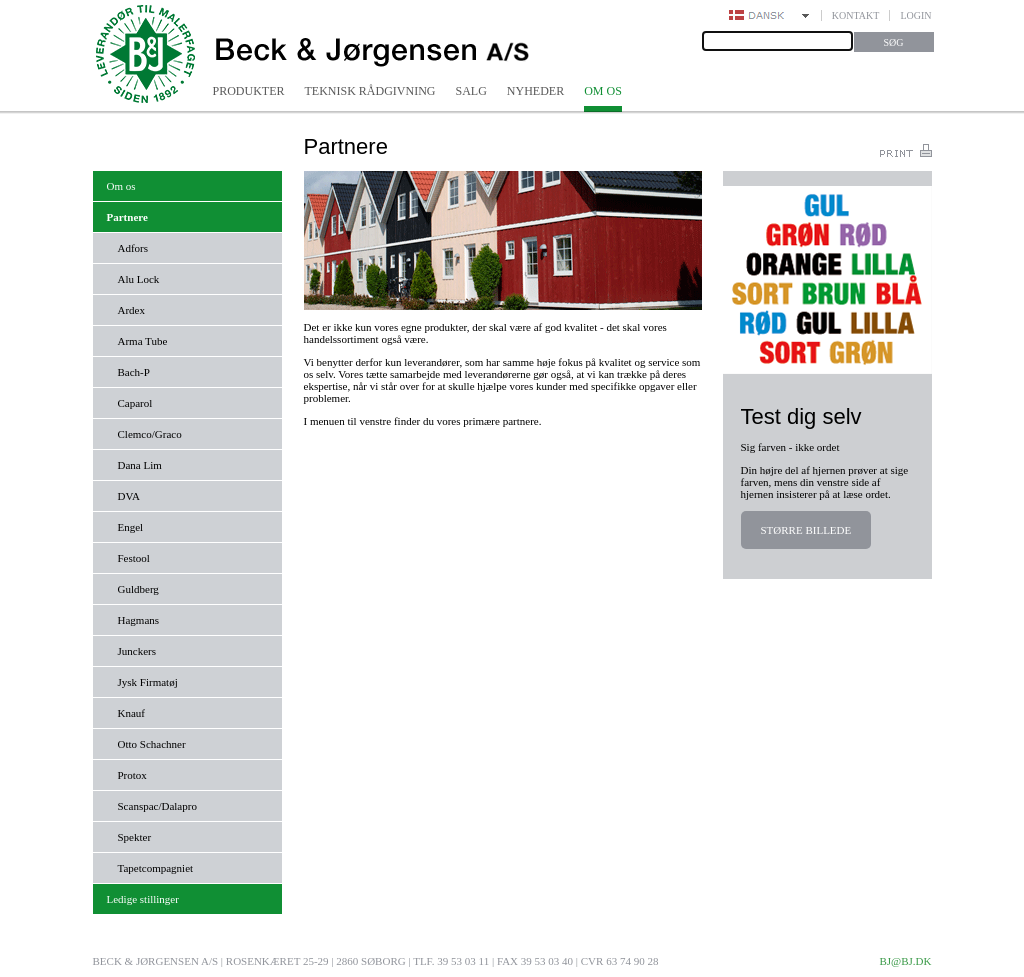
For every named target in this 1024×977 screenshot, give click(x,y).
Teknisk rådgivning (370, 91)
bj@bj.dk (905, 961)
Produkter (249, 91)
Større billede (806, 530)
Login (915, 15)
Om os (603, 91)
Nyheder (535, 91)
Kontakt (856, 15)
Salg (471, 91)
